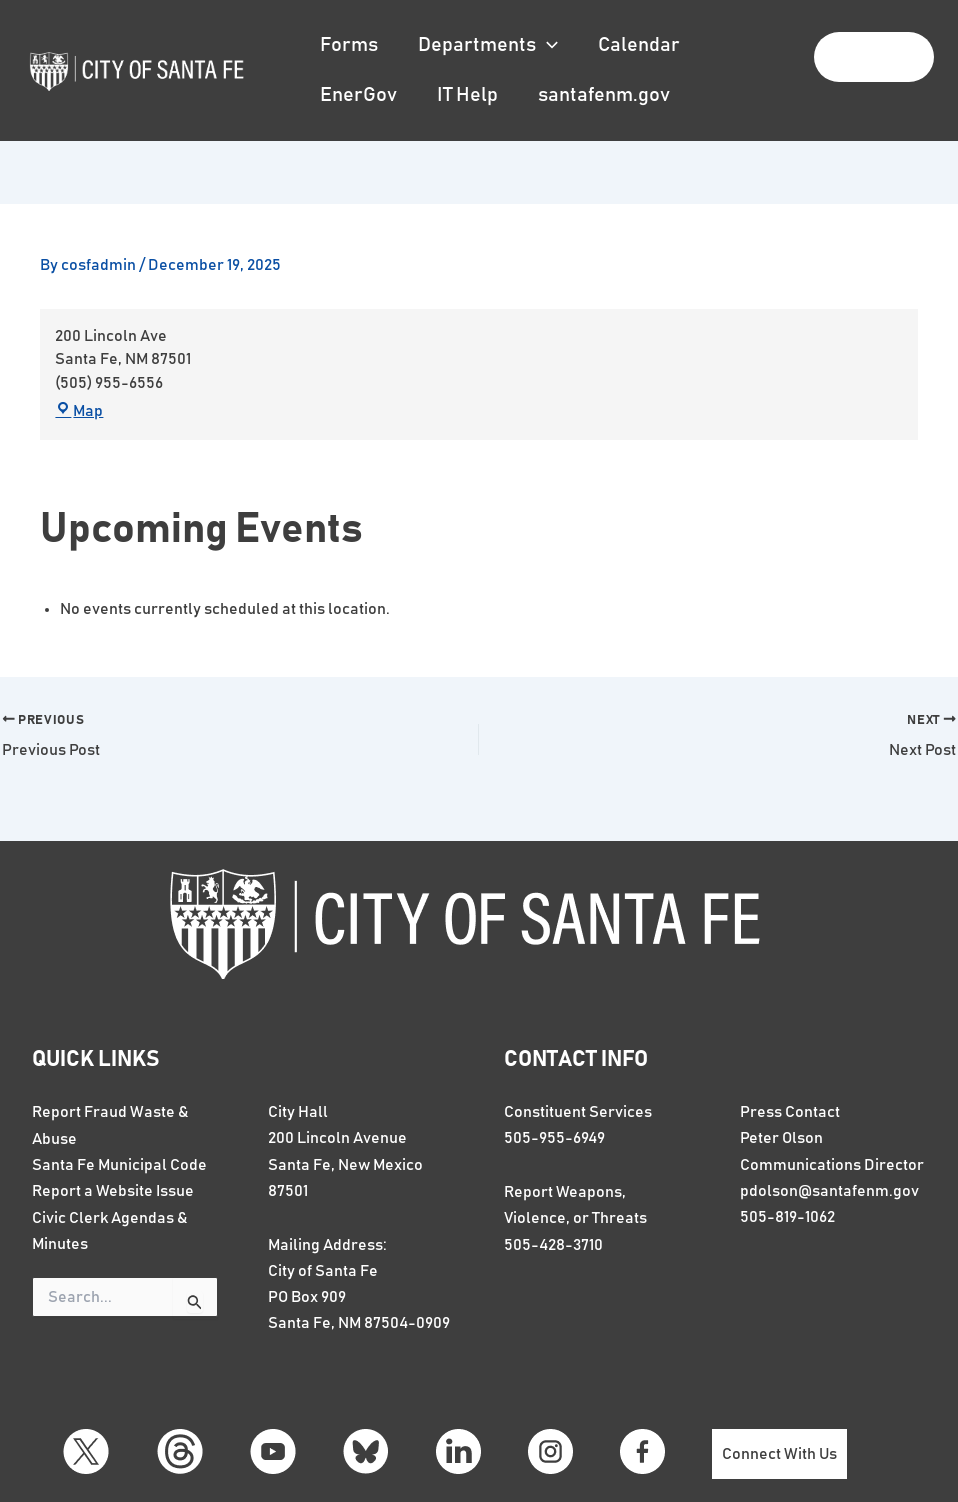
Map (80, 413)
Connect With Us (782, 1454)
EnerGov (358, 95)
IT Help (467, 95)
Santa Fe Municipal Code (119, 1162)
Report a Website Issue (113, 1189)
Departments (488, 45)
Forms (349, 45)
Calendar (639, 45)
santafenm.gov (604, 95)
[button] (547, 45)
